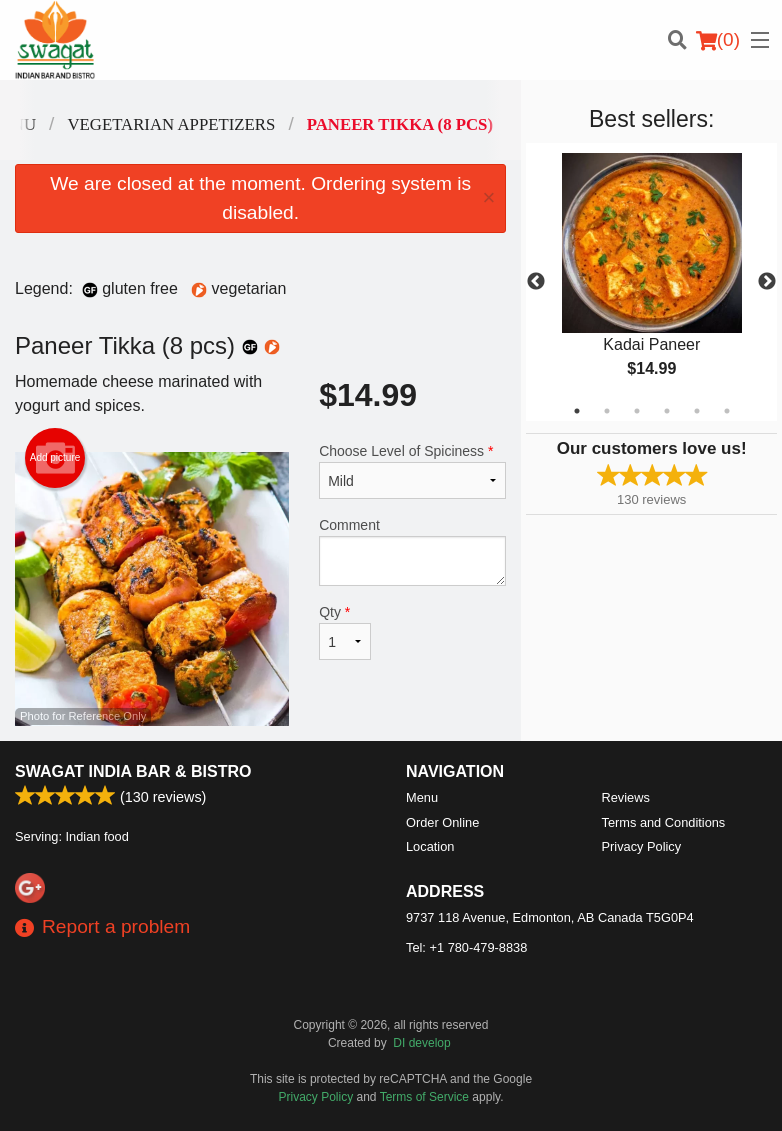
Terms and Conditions (664, 822)
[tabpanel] (651, 282)
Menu (422, 797)
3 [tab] (637, 411)
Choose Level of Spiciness (412, 471)
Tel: (466, 947)
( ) (718, 40)
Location (430, 846)
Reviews (626, 797)
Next (767, 282)
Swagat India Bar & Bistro (133, 771)
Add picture (55, 458)
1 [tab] (577, 411)
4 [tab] (667, 411)
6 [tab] (727, 411)
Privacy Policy (642, 846)
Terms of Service (424, 1097)
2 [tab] (607, 411)
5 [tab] (697, 411)
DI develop (421, 1043)
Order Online (442, 822)
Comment (412, 551)
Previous (536, 282)
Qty (345, 632)
